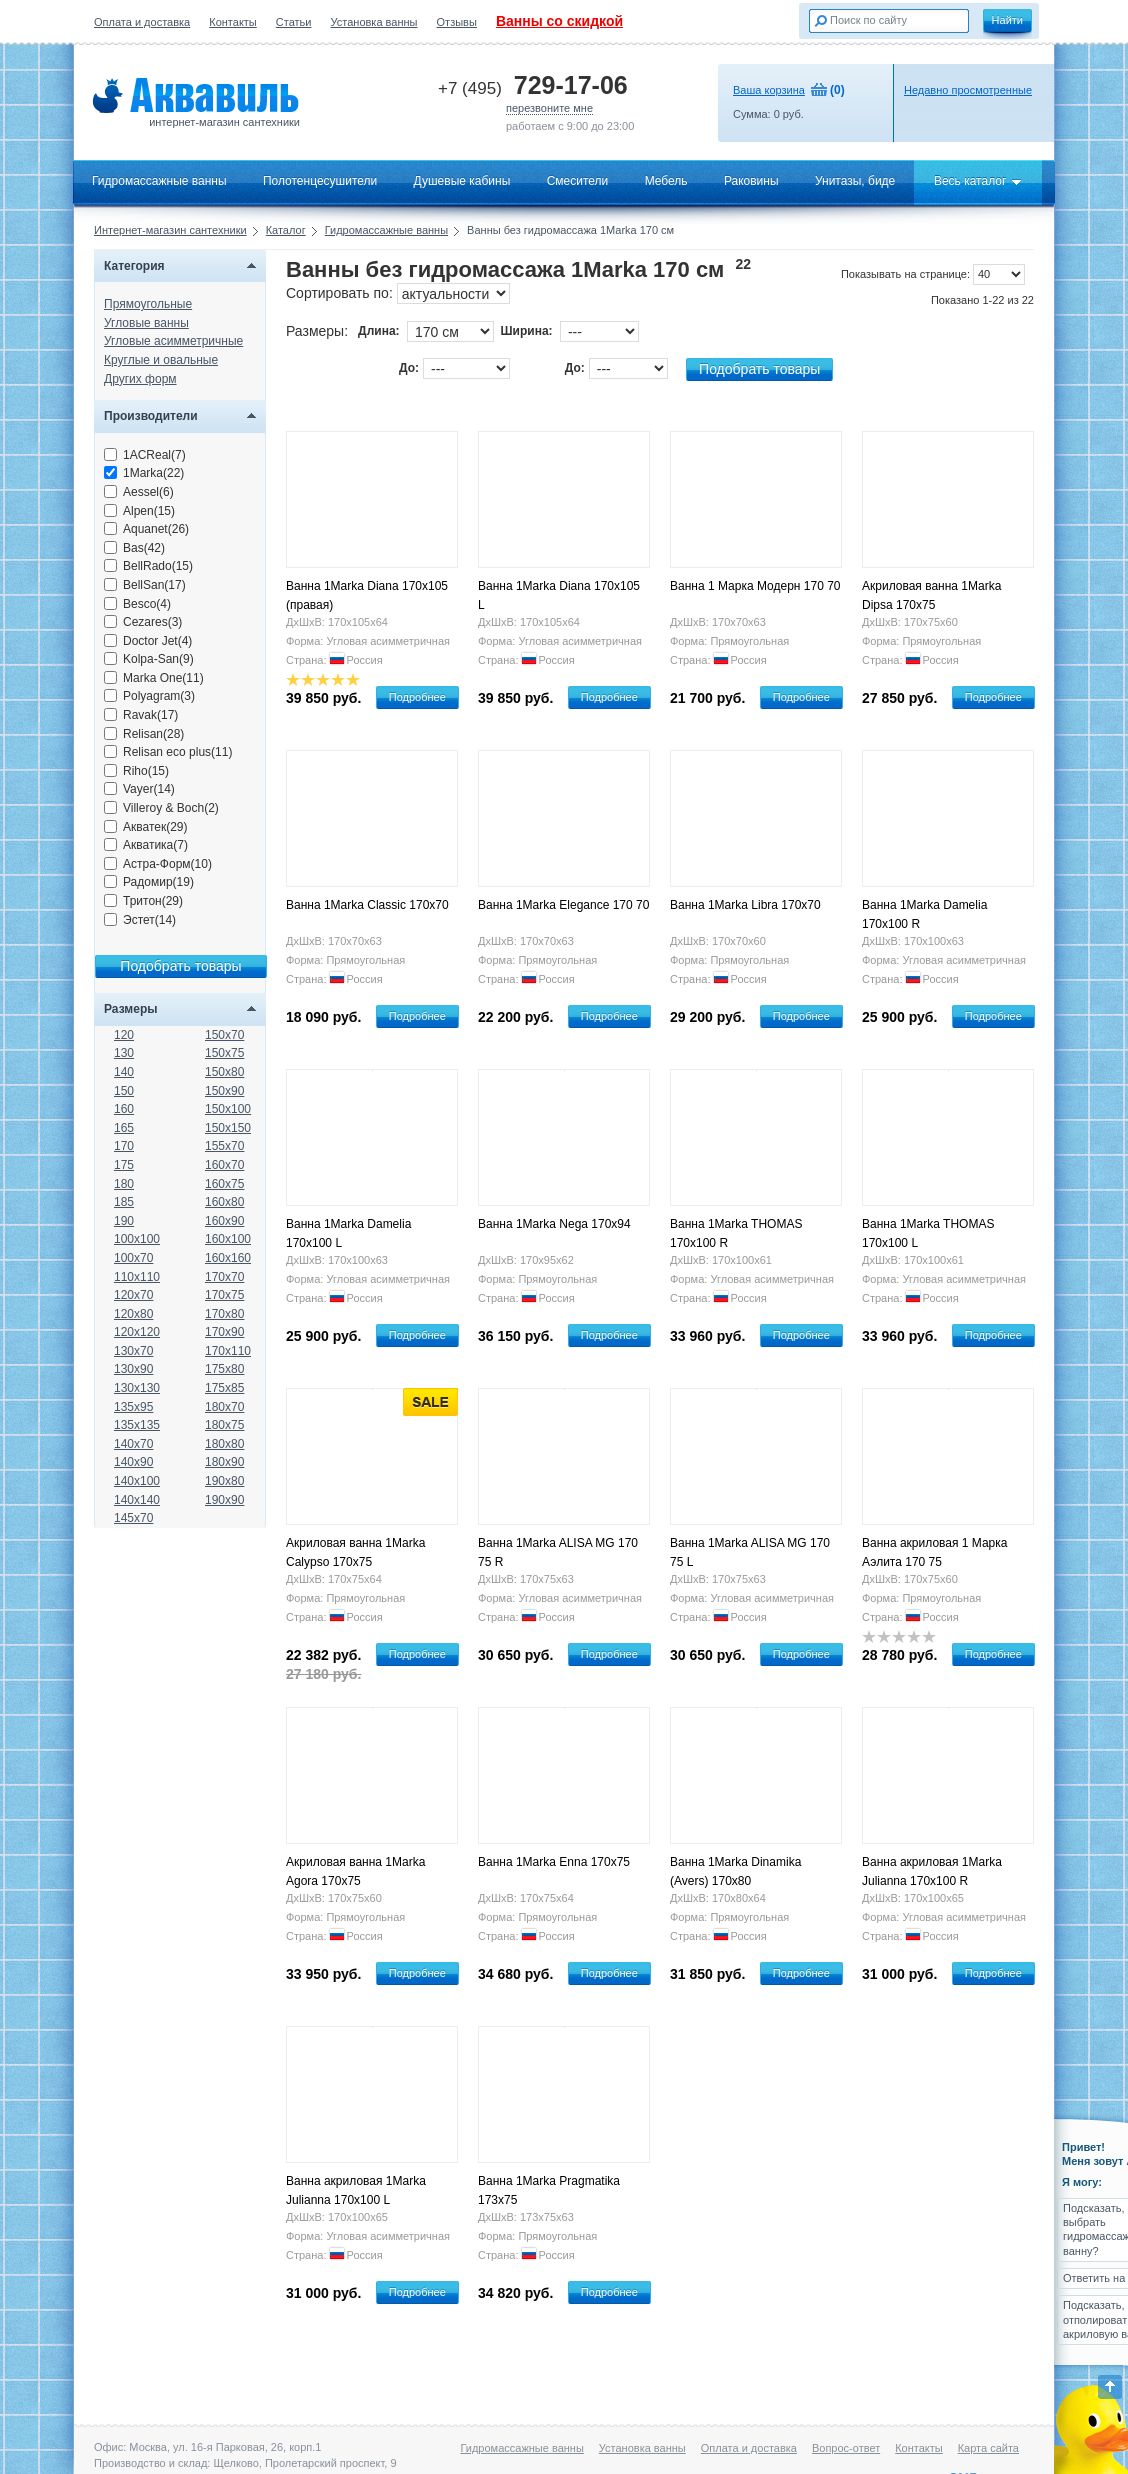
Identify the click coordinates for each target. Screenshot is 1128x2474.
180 (124, 1184)
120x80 (133, 1314)
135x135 (137, 1425)
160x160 (228, 1258)
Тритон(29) (143, 901)
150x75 (224, 1053)
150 (124, 1091)
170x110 (228, 1351)
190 (124, 1221)
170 (124, 1146)
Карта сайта (988, 2448)
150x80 (224, 1072)
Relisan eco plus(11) (168, 752)
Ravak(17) (141, 715)
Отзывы (457, 22)
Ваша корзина (769, 90)
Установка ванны (374, 22)
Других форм (140, 379)
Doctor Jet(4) (148, 641)
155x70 (224, 1146)
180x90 (224, 1462)
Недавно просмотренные (968, 90)
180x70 (224, 1407)
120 (124, 1035)
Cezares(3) (143, 622)
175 (124, 1165)
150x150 (228, 1128)
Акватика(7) (146, 845)
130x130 (137, 1388)
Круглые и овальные (161, 360)
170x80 (224, 1314)
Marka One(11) (154, 678)
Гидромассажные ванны (159, 181)
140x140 (137, 1500)
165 (124, 1128)
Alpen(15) (139, 511)
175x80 (224, 1369)
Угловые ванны (146, 323)
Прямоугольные (148, 304)
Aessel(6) (139, 492)
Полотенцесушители (320, 181)
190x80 (224, 1481)
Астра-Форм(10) (158, 864)
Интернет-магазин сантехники (170, 230)
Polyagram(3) (149, 696)
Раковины (751, 181)
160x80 (224, 1202)
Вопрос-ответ (846, 2448)
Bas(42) (134, 548)
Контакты (233, 22)
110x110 (137, 1277)
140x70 (133, 1444)
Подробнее (417, 697)
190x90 (224, 1500)
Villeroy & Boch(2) (161, 808)
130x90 (133, 1369)
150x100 (228, 1109)
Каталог (286, 230)
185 (124, 1202)
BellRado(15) (148, 566)
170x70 (224, 1277)
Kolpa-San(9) (149, 659)
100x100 (137, 1239)
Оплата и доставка (142, 22)
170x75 (224, 1295)
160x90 (224, 1221)
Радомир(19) (149, 882)
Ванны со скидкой (559, 21)
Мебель (666, 181)
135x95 (133, 1407)
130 (124, 1053)
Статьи (294, 22)
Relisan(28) (144, 734)
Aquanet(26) (146, 529)
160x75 (224, 1184)
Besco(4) (137, 604)
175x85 (224, 1388)
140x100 (137, 1481)
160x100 (228, 1239)
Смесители (578, 181)
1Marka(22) (144, 473)
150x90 (224, 1091)
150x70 (224, 1035)
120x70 (133, 1295)
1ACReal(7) (145, 455)
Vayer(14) (139, 789)
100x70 (133, 1258)
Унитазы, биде (855, 181)
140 (124, 1072)
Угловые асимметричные (173, 341)
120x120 (137, 1332)
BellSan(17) (145, 585)
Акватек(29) (146, 827)
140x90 (133, 1462)
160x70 (224, 1165)
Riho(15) (136, 771)
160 (124, 1109)
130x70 (133, 1351)
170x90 (224, 1332)
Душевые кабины (462, 181)
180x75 (224, 1425)
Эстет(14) (140, 920)
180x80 (224, 1444)
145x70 (133, 1518)
